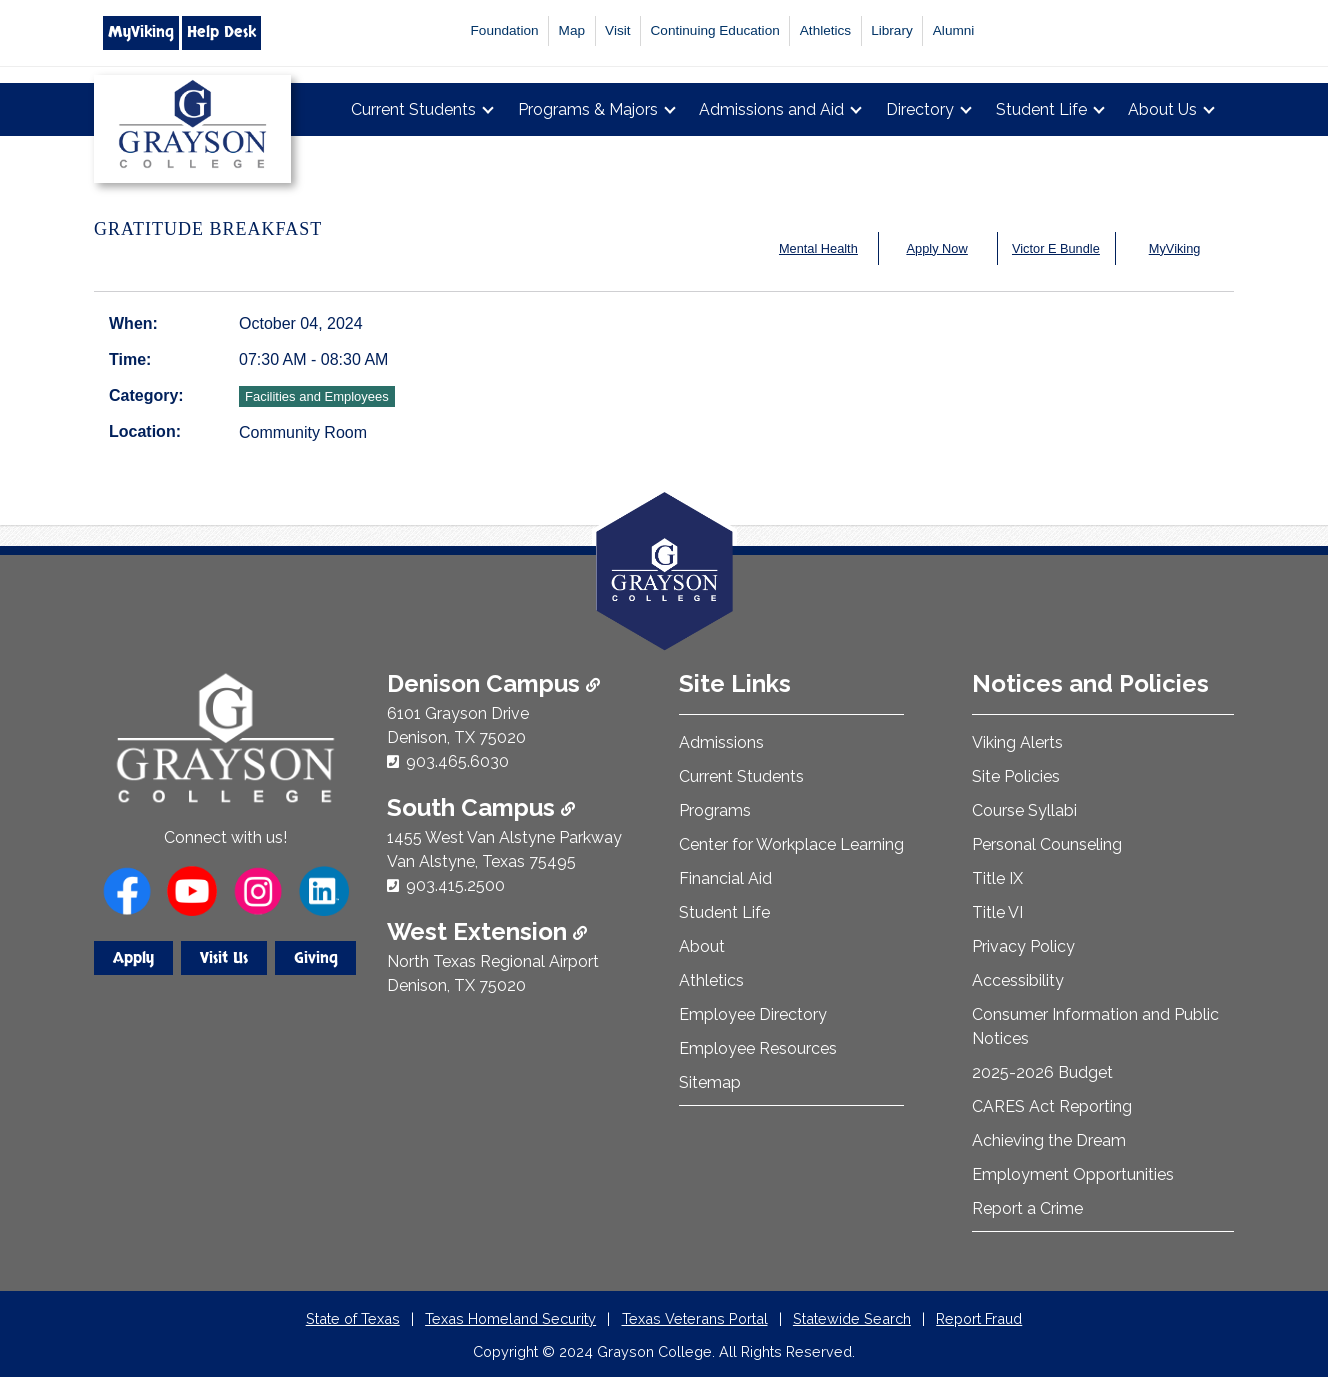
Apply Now (937, 248)
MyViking (141, 32)
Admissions (721, 742)
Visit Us (224, 958)
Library (892, 30)
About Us (1162, 109)
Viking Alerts (1017, 742)
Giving (316, 958)
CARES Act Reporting (1052, 1106)
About (702, 946)
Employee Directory (753, 1014)
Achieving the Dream (1049, 1140)
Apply (133, 958)
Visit (617, 30)
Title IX (997, 878)
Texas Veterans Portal (695, 1318)
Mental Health (818, 248)
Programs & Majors (588, 109)
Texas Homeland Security (510, 1318)
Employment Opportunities (1073, 1174)
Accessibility (1018, 980)
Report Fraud (979, 1318)
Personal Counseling (1047, 844)
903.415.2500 (455, 885)
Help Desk (221, 32)
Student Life (1041, 109)
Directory (920, 109)
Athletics (825, 30)
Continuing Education (715, 30)
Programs (715, 810)
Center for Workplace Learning (791, 844)
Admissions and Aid (771, 109)
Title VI (997, 912)
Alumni (954, 30)
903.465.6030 (457, 761)
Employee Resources (758, 1048)
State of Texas (353, 1318)
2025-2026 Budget (1042, 1072)
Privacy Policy (1023, 946)
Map (572, 30)
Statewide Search (852, 1318)
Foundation (505, 30)
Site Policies (1016, 776)
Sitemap (710, 1082)
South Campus (481, 807)
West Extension (487, 931)
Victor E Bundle (1056, 248)
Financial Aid (725, 878)
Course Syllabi (1024, 810)
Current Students (413, 109)
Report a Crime (1027, 1208)
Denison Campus (493, 683)
